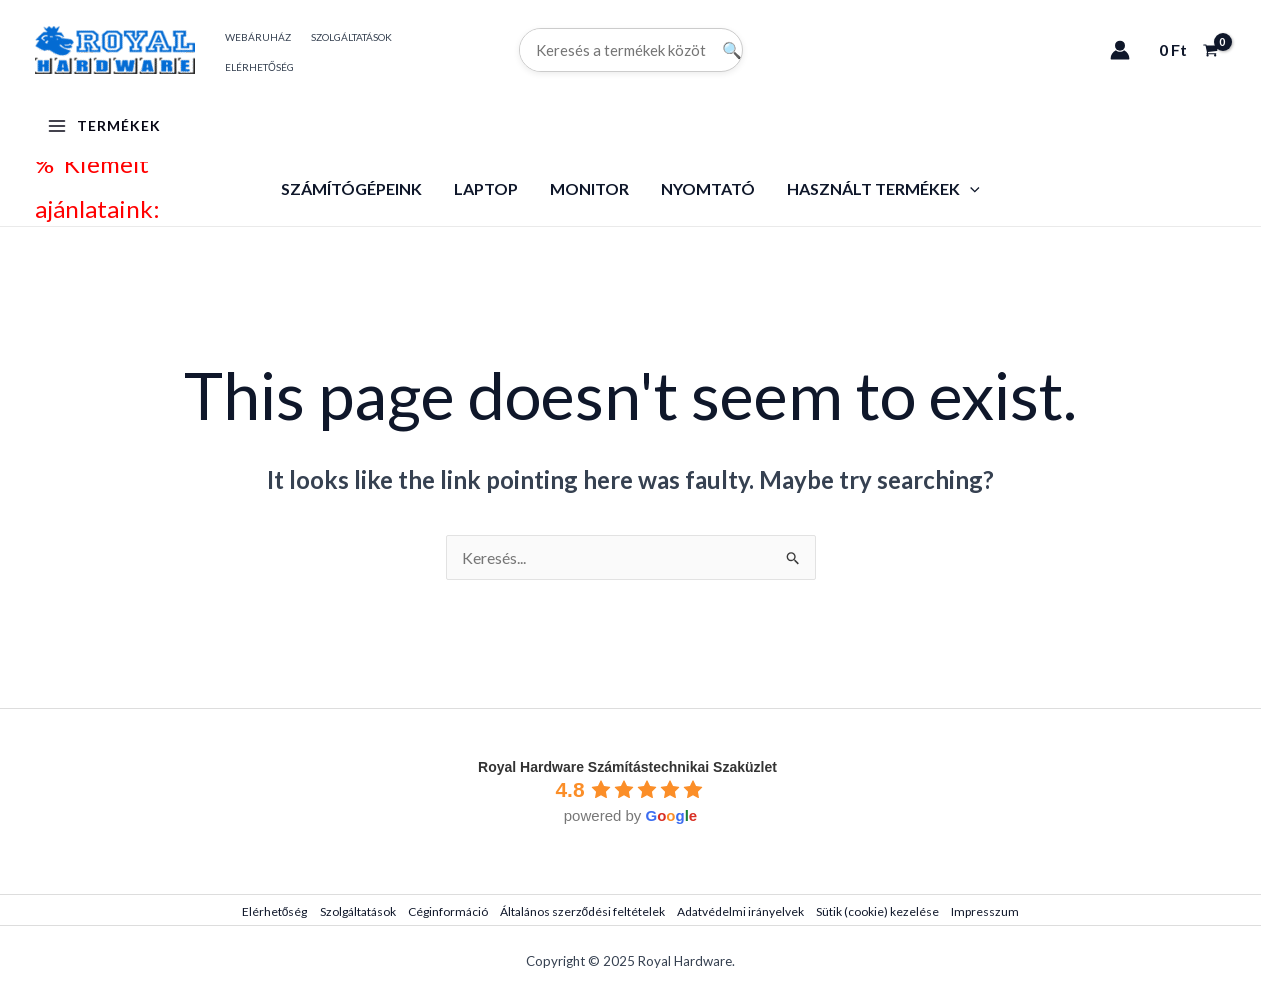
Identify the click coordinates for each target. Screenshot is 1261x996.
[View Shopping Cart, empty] (1188, 50)
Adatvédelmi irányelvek (740, 911)
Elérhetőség (275, 911)
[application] (970, 188)
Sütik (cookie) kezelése (877, 911)
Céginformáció (448, 911)
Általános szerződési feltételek (583, 911)
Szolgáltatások (358, 911)
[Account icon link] (1120, 50)
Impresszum (985, 911)
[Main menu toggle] (104, 126)
